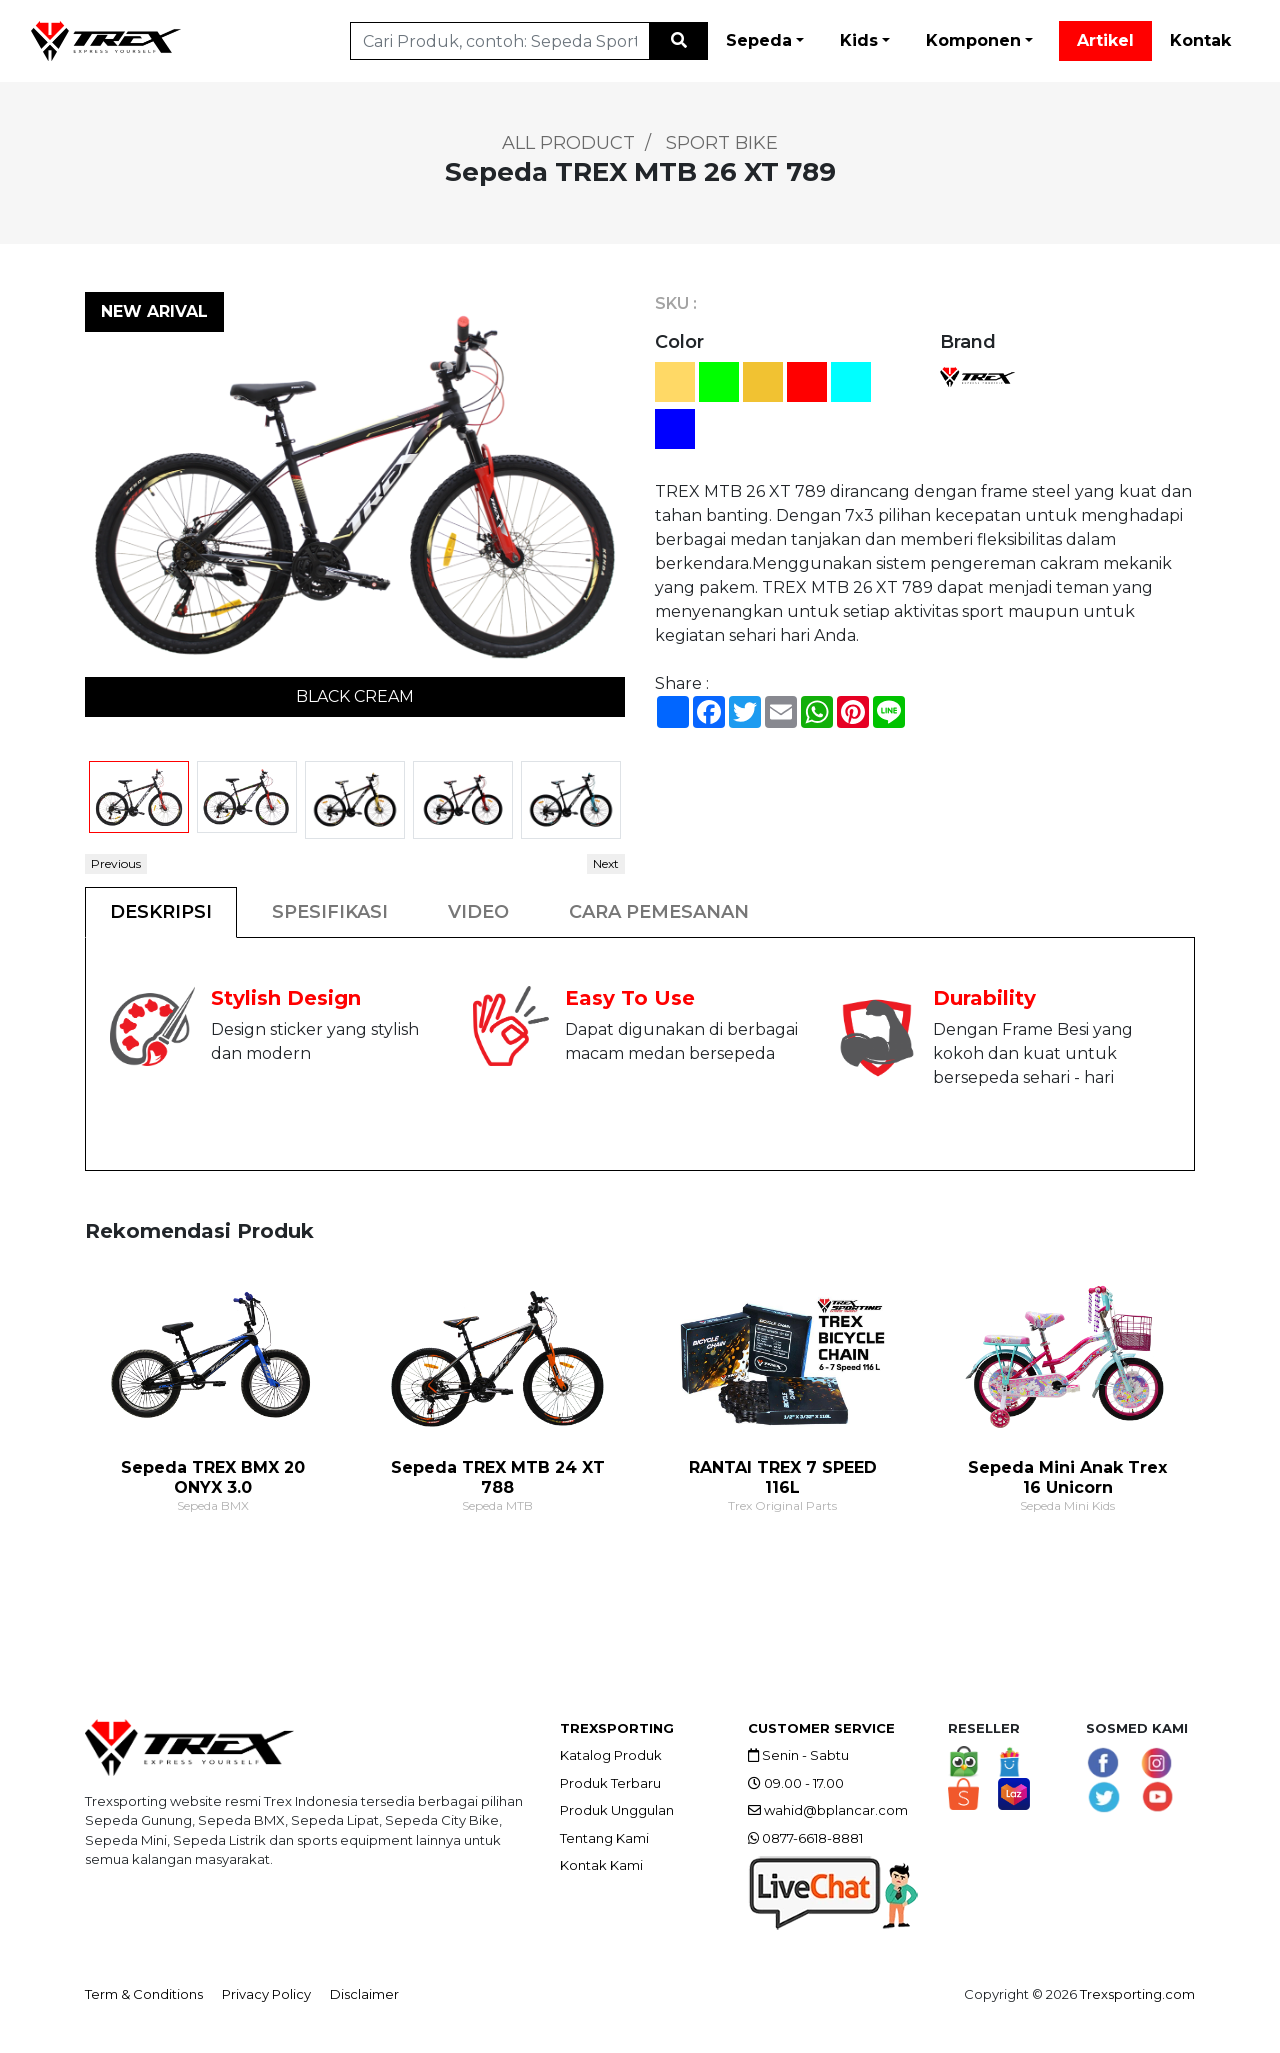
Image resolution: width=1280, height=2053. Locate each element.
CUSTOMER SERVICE (821, 1728)
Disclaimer (364, 1994)
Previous (116, 863)
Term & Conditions (144, 1994)
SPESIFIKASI (330, 912)
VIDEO (478, 912)
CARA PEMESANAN (659, 912)
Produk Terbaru (610, 1783)
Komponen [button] (973, 40)
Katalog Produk (611, 1755)
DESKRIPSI (161, 912)
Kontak (1200, 40)
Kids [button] (859, 40)
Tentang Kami (604, 1838)
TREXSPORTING (617, 1728)
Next (606, 863)
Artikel (1105, 40)
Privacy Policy (266, 1994)
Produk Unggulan (617, 1810)
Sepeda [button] (759, 40)
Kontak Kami (601, 1865)
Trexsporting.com (1137, 1994)
